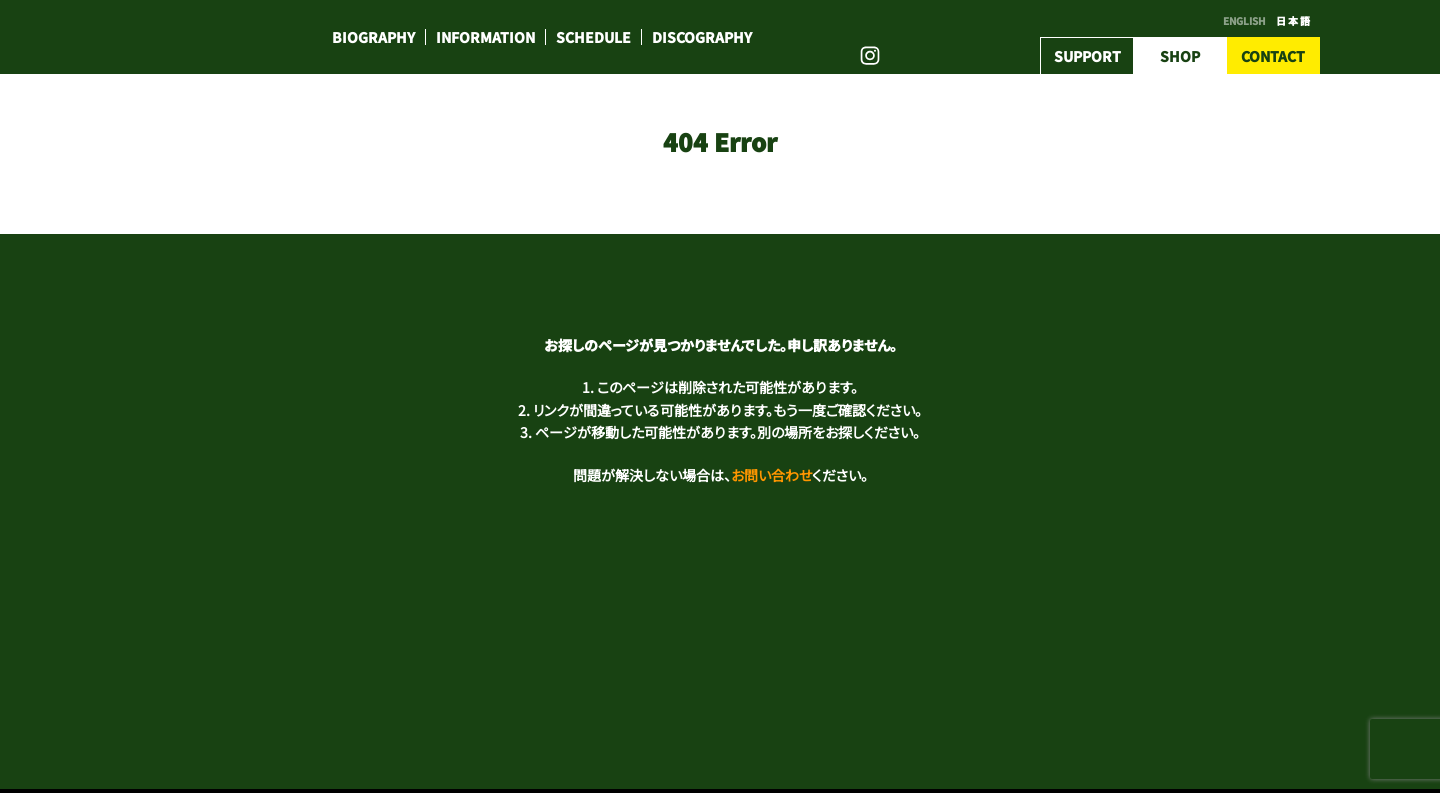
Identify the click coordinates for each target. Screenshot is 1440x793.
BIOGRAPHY (373, 37)
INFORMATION (485, 37)
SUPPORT (1087, 56)
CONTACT (1273, 56)
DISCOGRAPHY (702, 37)
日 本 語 (1293, 20)
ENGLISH (1244, 20)
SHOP (1180, 56)
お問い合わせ (771, 475)
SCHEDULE (593, 37)
